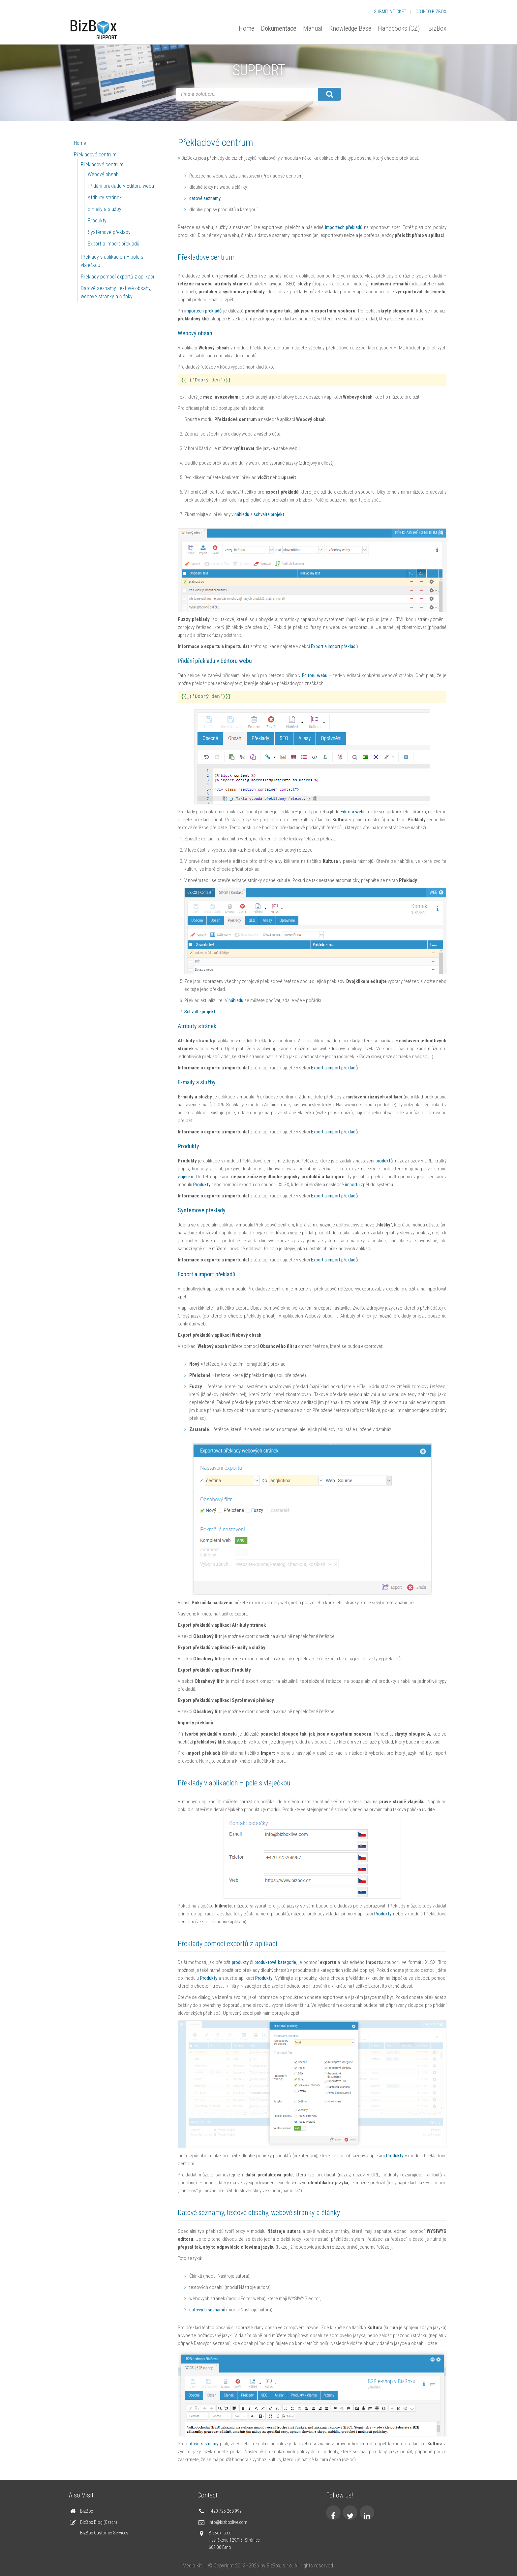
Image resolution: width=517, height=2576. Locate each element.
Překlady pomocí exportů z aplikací (117, 277)
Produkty (97, 220)
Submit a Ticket (390, 11)
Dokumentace (278, 28)
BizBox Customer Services (104, 2532)
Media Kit (192, 2565)
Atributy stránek (105, 197)
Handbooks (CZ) (399, 28)
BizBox (437, 28)
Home (246, 28)
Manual (312, 28)
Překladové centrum (95, 154)
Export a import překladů (113, 244)
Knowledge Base (350, 28)
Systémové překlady (109, 232)
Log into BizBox (429, 11)
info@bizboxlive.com (228, 2522)
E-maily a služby (104, 209)
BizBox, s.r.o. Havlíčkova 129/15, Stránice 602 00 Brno (234, 2540)
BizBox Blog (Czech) (98, 2522)
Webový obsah (103, 174)
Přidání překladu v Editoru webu (121, 186)
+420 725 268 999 (225, 2511)
